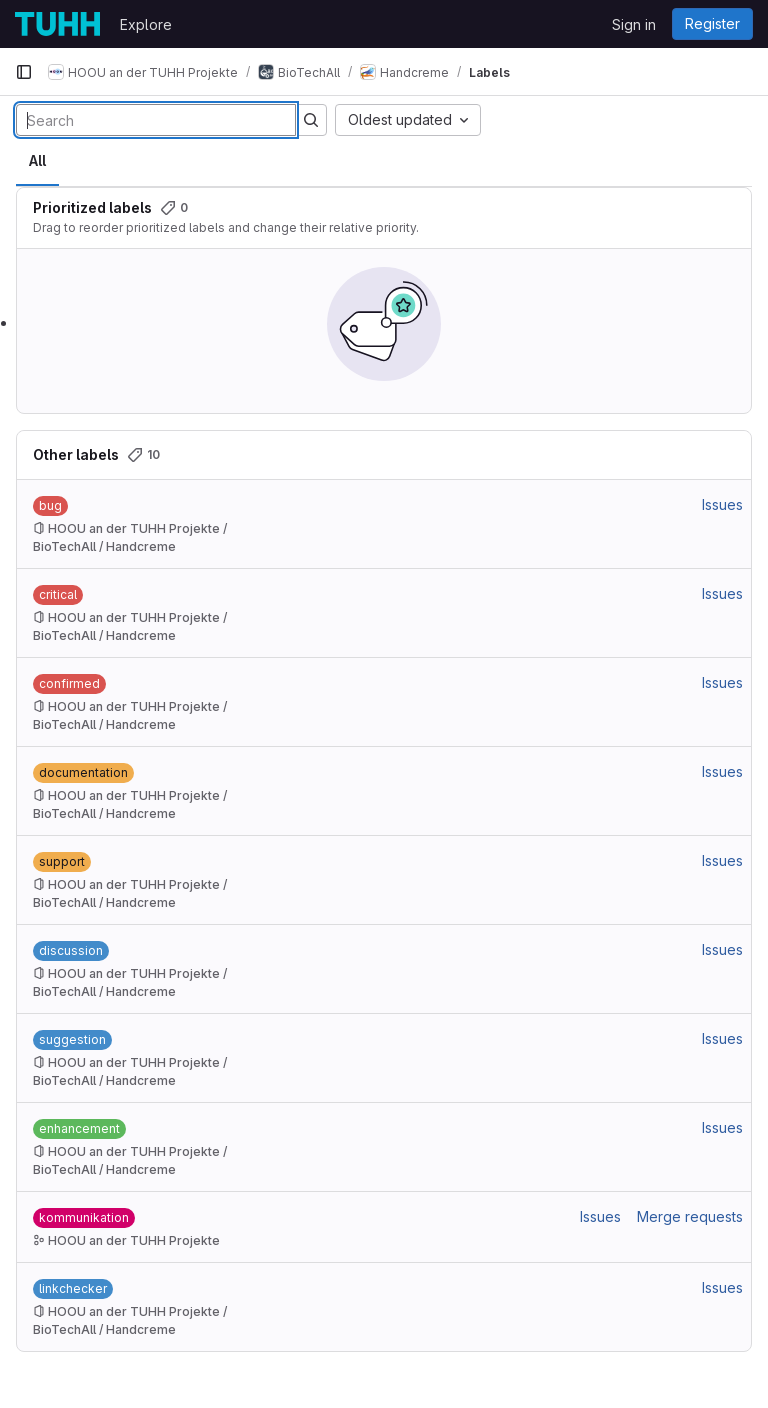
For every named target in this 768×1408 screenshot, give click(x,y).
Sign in (634, 24)
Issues (722, 504)
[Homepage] (57, 24)
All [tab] (37, 160)
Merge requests (690, 1216)
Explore (146, 24)
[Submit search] (311, 120)
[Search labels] (156, 120)
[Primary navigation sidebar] (24, 72)
